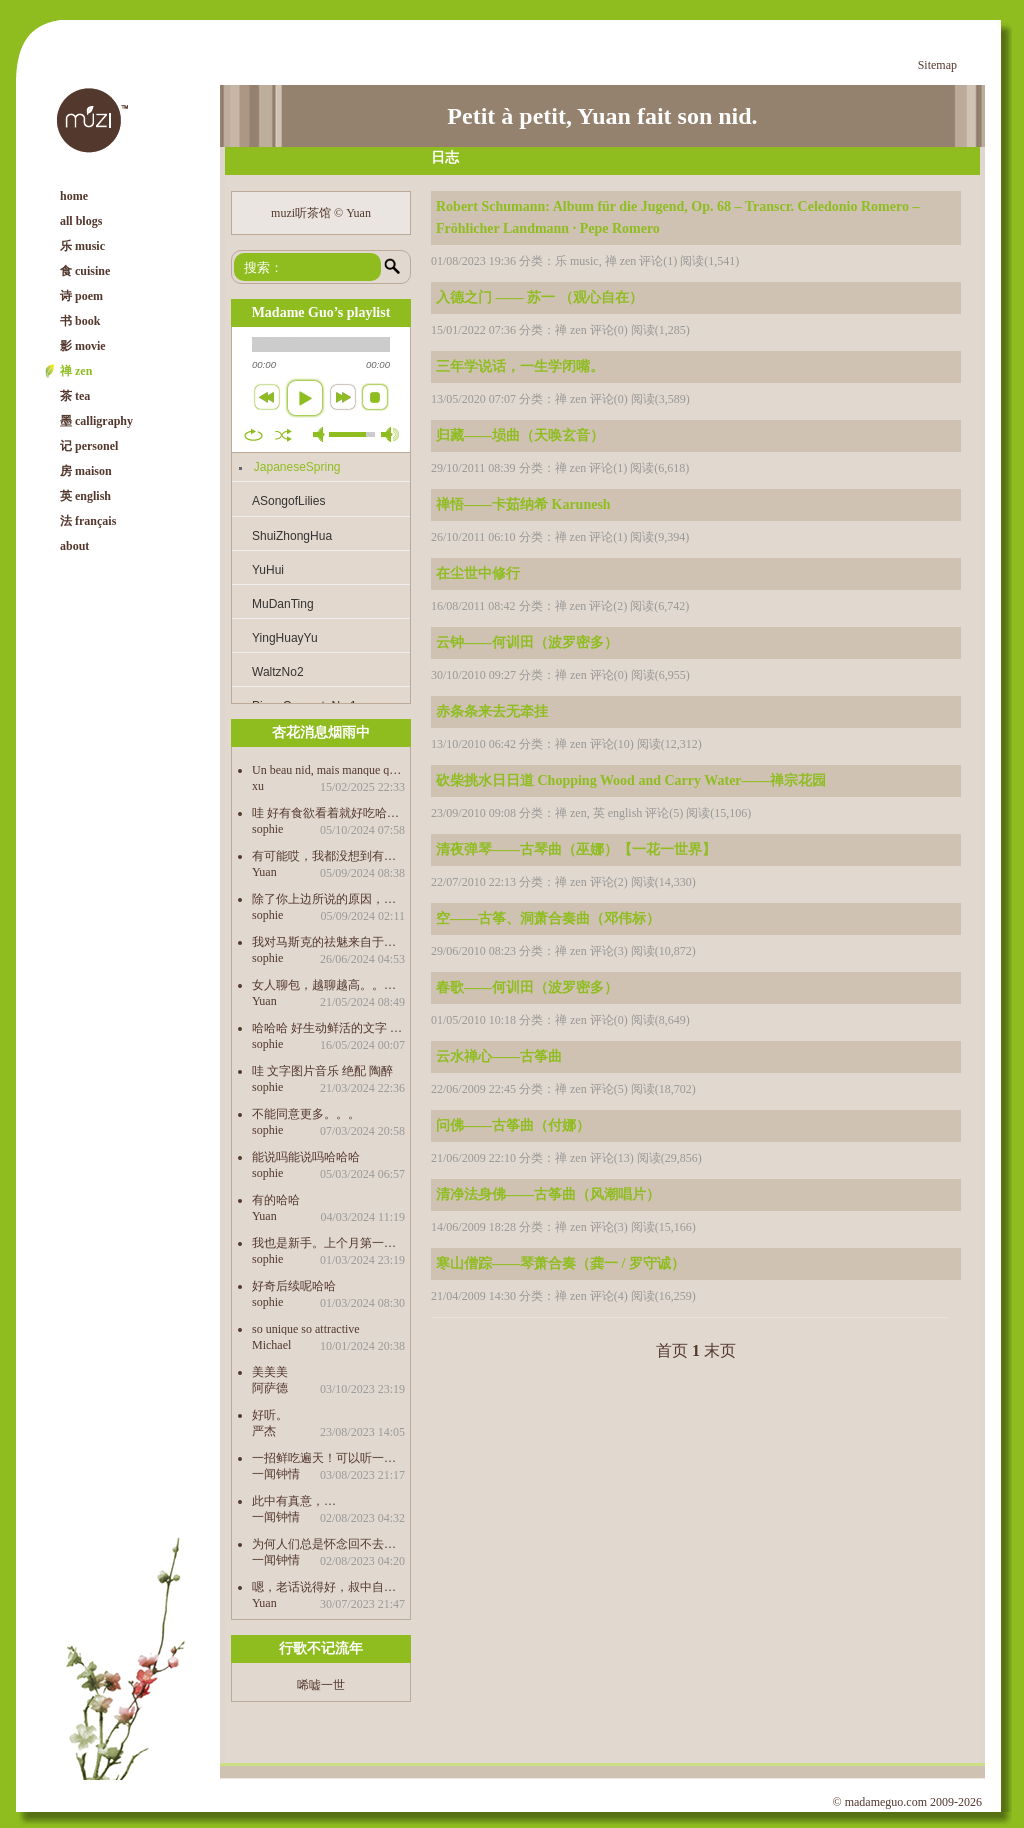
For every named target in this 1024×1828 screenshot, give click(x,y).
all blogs (81, 221)
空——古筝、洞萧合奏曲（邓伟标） (548, 918)
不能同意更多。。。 (306, 1113)
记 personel (89, 446)
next (343, 397)
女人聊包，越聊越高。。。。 (328, 984)
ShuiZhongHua (292, 536)
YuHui (268, 570)
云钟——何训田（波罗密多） (527, 642)
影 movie (83, 346)
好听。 (270, 1414)
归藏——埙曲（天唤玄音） (520, 435)
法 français (88, 521)
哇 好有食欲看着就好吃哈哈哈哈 (328, 812)
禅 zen (76, 371)
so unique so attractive (306, 1328)
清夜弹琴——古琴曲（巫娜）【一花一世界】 (576, 849)
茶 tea (75, 396)
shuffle (283, 435)
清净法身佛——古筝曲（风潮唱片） (548, 1194)
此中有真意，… (294, 1500)
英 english (85, 496)
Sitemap (937, 65)
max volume (390, 434)
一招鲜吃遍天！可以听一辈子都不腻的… (328, 1457)
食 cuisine (85, 271)
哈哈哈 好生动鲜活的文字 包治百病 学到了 (328, 1027)
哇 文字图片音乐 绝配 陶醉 (322, 1070)
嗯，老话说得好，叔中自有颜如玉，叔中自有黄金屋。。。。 (328, 1586)
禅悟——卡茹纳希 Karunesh (523, 504)
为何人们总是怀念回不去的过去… (328, 1543)
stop (375, 397)
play (305, 398)
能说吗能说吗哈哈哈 (306, 1156)
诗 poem (81, 296)
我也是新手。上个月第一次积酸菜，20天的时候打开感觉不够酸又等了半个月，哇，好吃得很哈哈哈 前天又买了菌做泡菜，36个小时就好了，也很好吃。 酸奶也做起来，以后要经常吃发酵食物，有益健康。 (328, 1242)
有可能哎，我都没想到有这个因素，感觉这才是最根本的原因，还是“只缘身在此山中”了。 (328, 855)
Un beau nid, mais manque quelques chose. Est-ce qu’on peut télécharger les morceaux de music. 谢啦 (328, 769)
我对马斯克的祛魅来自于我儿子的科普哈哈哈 (328, 941)
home (74, 196)
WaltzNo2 (278, 672)
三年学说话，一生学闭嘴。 (520, 366)
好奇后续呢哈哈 (294, 1285)
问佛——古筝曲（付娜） (513, 1125)
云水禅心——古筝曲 (499, 1056)
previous (267, 397)
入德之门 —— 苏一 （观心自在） (539, 297)
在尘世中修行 (478, 573)
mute (322, 434)
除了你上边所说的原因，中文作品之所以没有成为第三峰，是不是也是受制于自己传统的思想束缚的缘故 (328, 898)
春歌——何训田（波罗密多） (527, 987)
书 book (80, 321)
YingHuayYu (285, 638)
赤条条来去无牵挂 (492, 711)
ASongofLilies (288, 501)
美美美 (270, 1371)
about (74, 546)
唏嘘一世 (321, 1685)
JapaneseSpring (297, 467)
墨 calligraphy (96, 421)
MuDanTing (283, 604)
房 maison (86, 471)
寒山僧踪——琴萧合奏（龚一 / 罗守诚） (560, 1263)
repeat (253, 435)
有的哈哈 (276, 1199)
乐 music (82, 246)
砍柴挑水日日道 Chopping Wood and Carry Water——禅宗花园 (631, 780)
